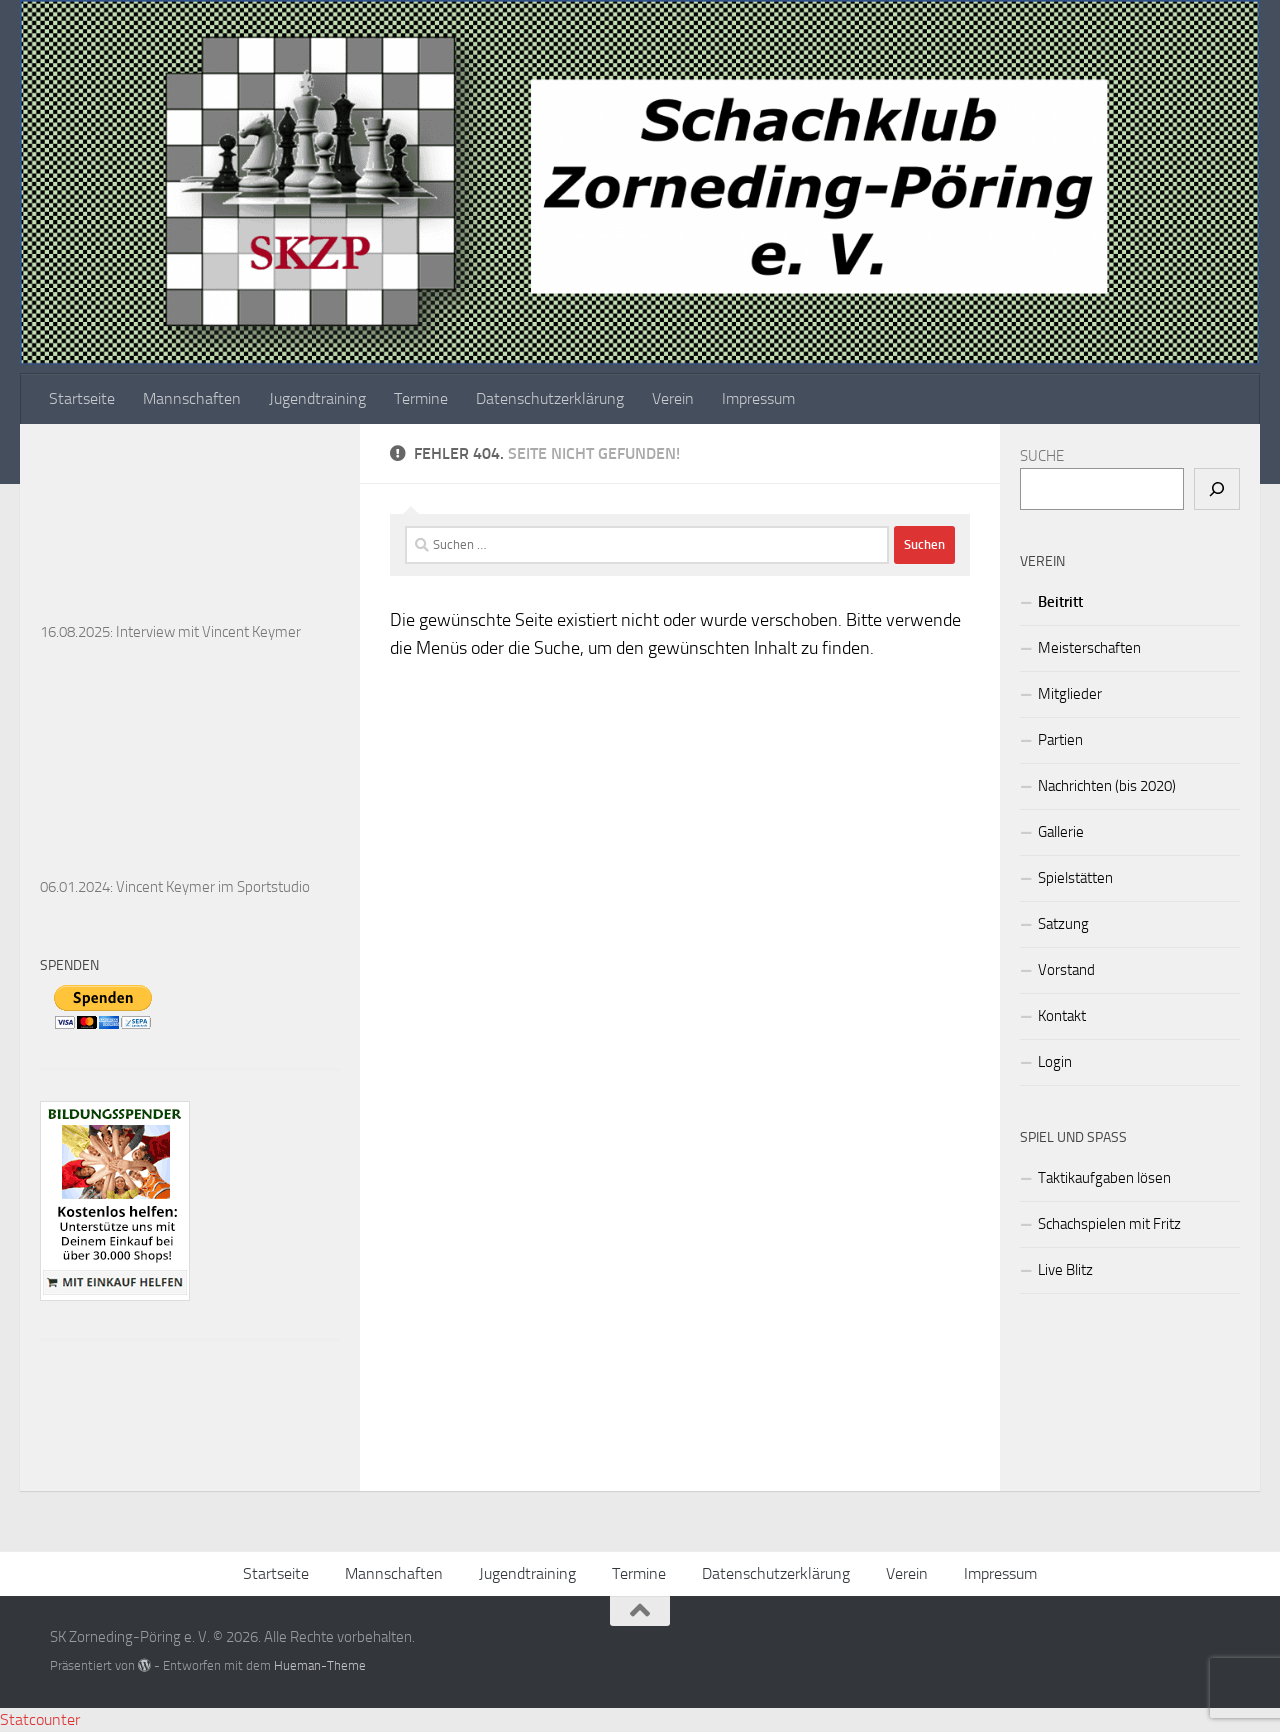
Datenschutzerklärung (550, 398)
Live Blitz (1065, 1270)
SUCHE (1042, 456)
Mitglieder (1070, 694)
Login (1055, 1062)
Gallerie (1061, 832)
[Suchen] (1217, 489)
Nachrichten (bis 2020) (1107, 786)
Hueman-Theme (320, 1665)
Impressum (758, 398)
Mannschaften (192, 398)
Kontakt (1062, 1016)
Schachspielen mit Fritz (1109, 1224)
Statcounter (40, 1719)
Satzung (1063, 924)
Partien (1060, 740)
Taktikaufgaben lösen (1104, 1178)
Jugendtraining (317, 398)
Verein (673, 398)
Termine (421, 398)
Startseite (82, 398)
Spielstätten (1075, 878)
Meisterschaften (1089, 648)
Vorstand (1066, 970)
